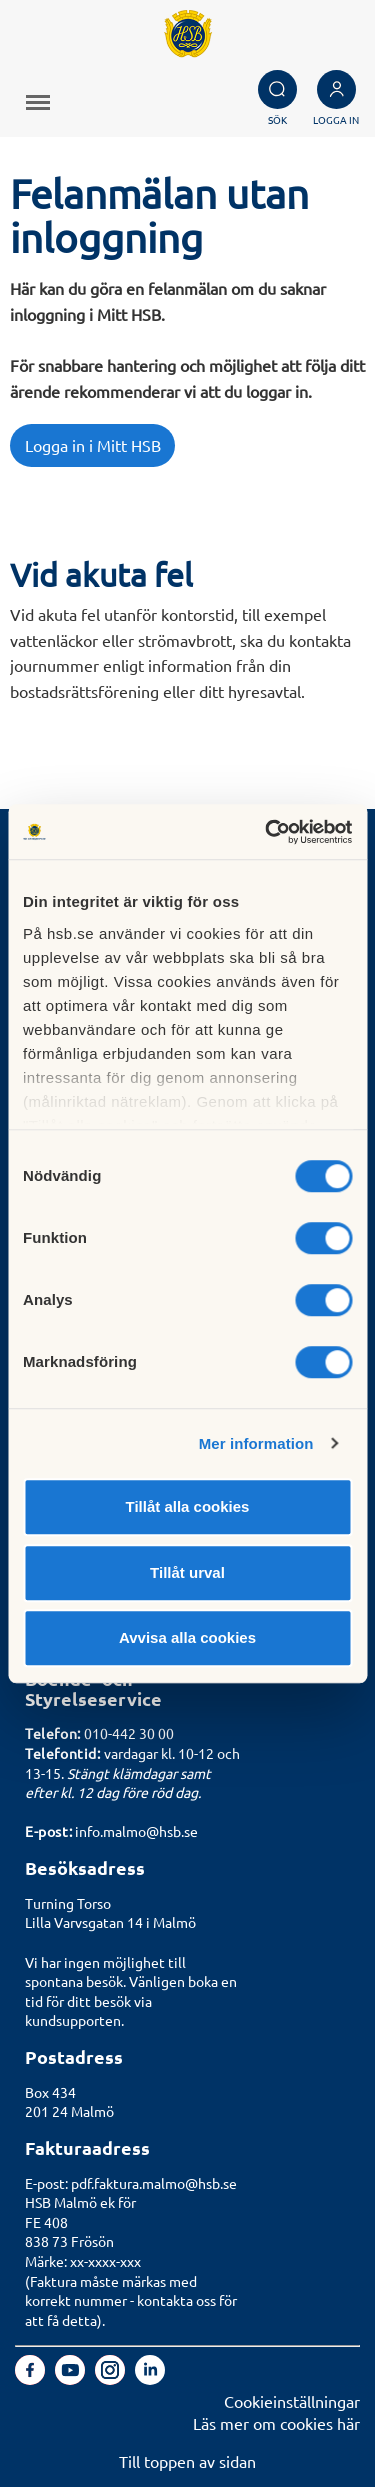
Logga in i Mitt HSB (93, 445)
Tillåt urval (187, 1572)
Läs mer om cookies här (276, 2423)
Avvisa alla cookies (187, 1637)
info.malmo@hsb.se (136, 1831)
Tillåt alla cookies (188, 1506)
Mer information (256, 1443)
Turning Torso (68, 1903)
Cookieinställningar (292, 2401)
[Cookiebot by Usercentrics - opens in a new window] (267, 832)
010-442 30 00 (129, 1733)
